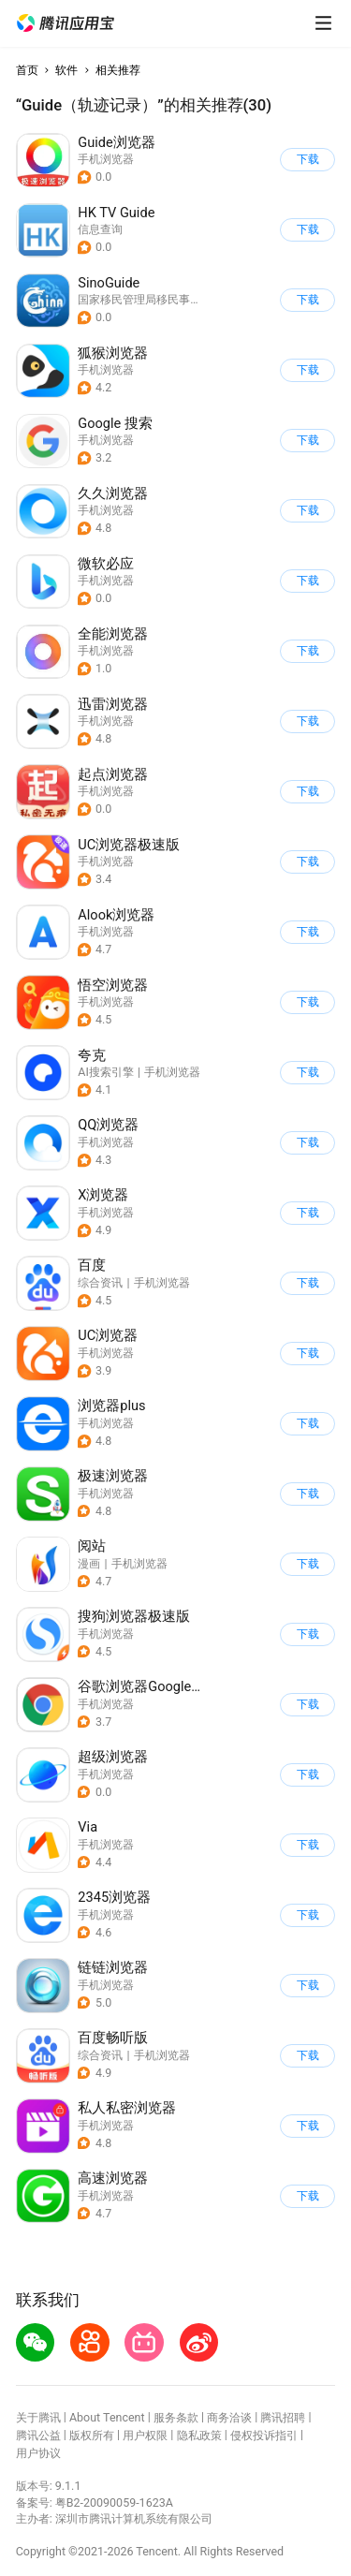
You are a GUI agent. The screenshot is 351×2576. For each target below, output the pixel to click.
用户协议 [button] (38, 2453)
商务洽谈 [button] (229, 2417)
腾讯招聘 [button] (282, 2417)
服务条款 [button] (176, 2417)
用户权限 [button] (145, 2435)
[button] (65, 23)
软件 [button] (66, 70)
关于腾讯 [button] (38, 2417)
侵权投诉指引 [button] (264, 2435)
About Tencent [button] (107, 2417)
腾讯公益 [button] (38, 2435)
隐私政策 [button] (199, 2435)
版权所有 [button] (91, 2435)
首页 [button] (27, 70)
